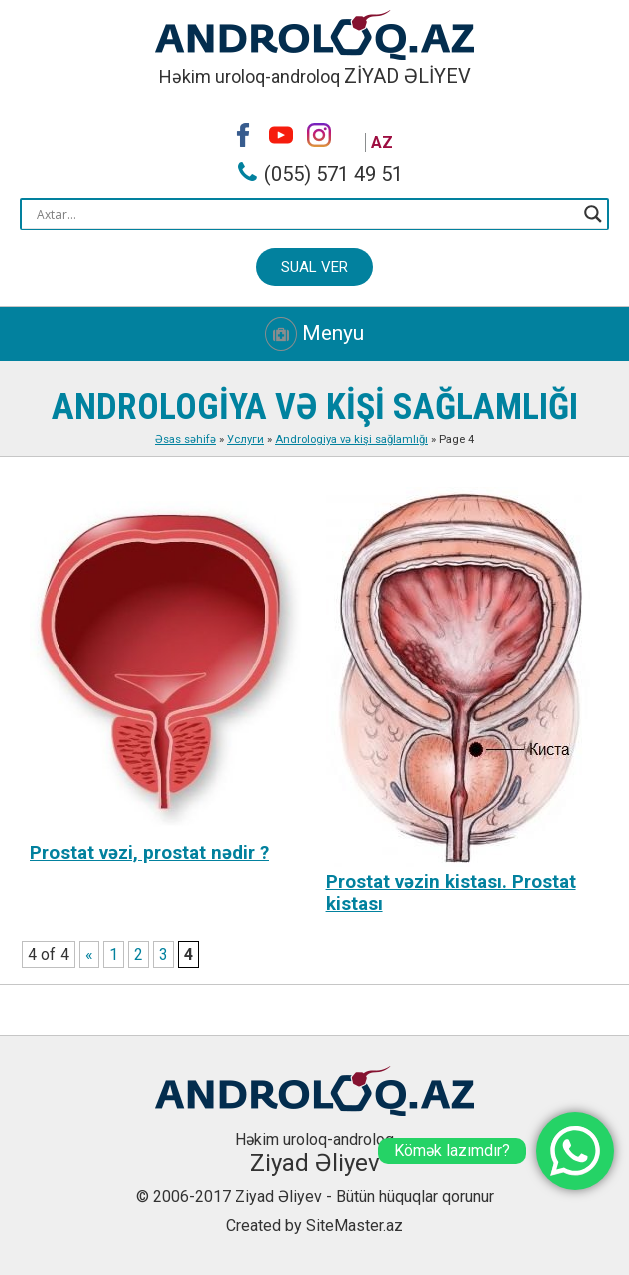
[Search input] (305, 214)
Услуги (245, 439)
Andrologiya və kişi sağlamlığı (351, 439)
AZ (382, 142)
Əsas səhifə (185, 439)
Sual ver (314, 267)
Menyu (314, 334)
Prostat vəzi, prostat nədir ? (149, 853)
